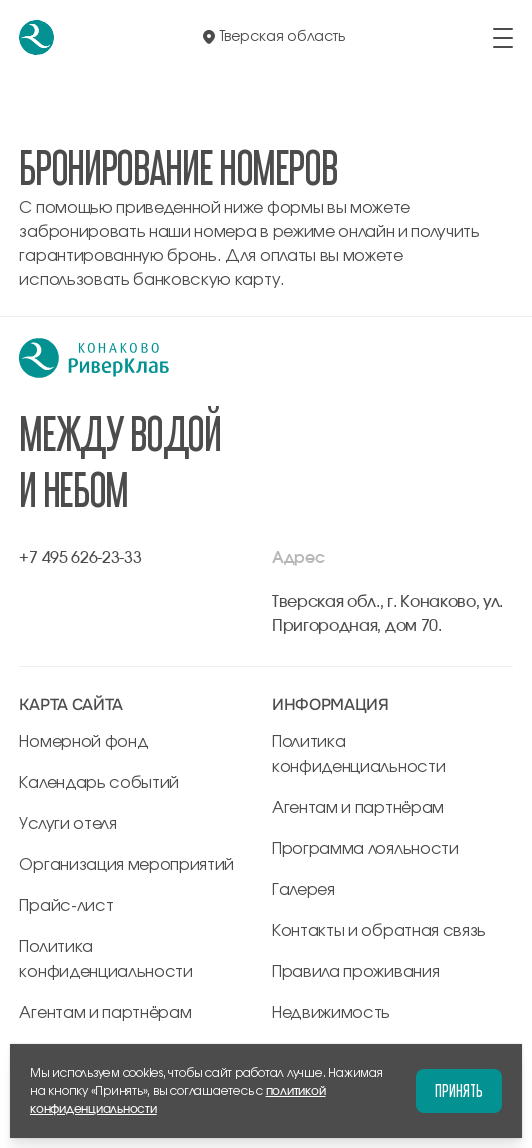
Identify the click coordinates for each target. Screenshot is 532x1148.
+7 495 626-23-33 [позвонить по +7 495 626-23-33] (80, 558)
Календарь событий (99, 783)
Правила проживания (355, 972)
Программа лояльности (365, 849)
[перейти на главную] (36, 37)
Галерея (303, 890)
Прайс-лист (66, 906)
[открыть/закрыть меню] (503, 38)
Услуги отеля (67, 824)
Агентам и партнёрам (105, 1013)
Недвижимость (331, 1013)
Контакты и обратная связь (379, 931)
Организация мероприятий (126, 865)
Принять (459, 1090)
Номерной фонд (83, 742)
